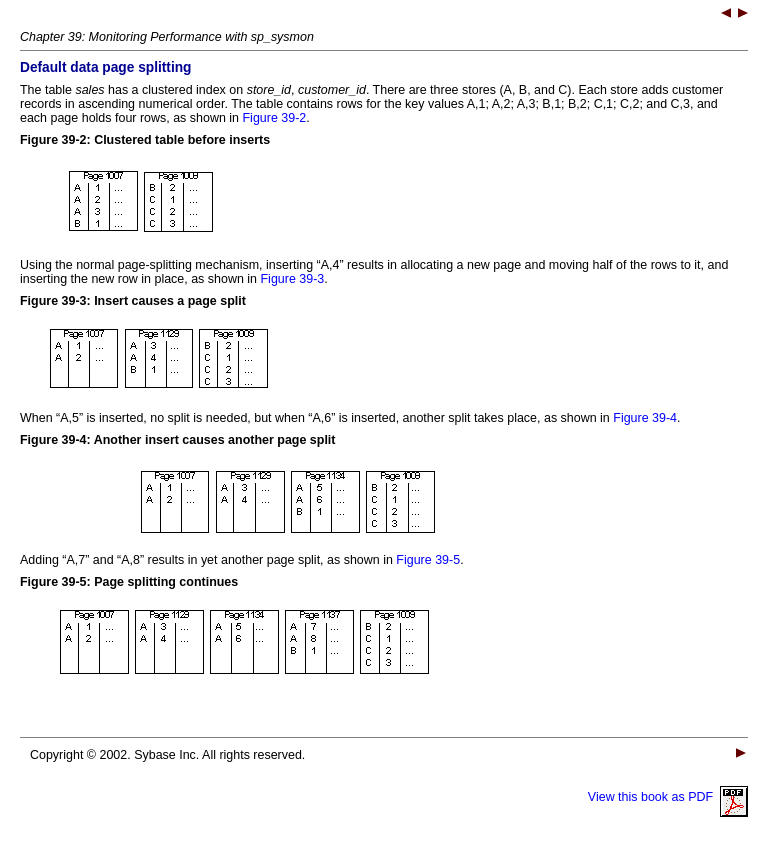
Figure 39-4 (645, 418)
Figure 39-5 (428, 560)
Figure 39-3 (293, 279)
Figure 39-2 (275, 118)
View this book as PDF (668, 797)
